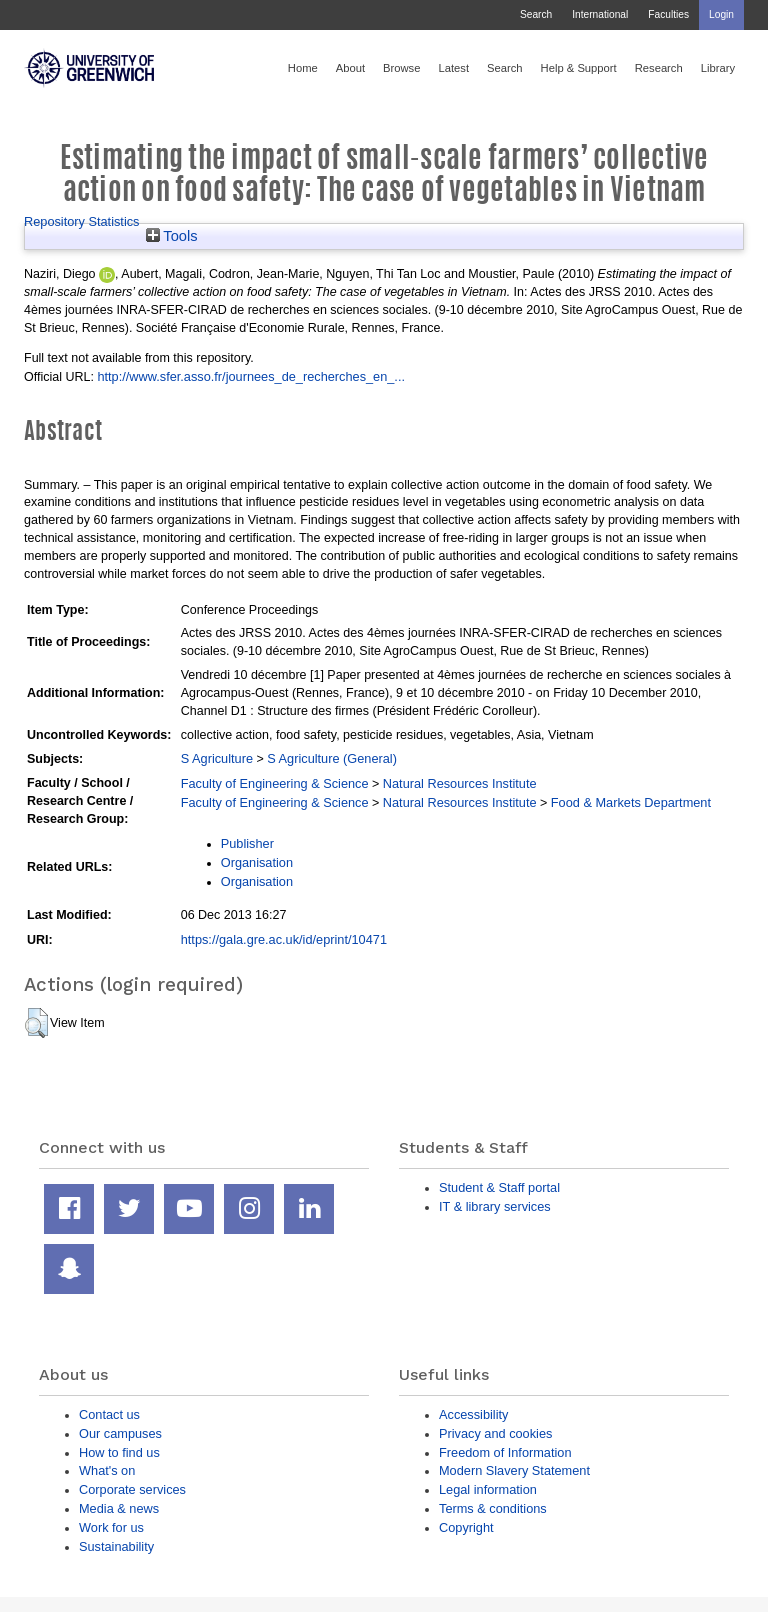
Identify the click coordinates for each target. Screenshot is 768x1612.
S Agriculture (217, 758)
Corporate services (132, 1489)
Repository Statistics (82, 221)
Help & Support (579, 68)
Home (303, 68)
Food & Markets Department (631, 802)
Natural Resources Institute (460, 783)
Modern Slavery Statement (514, 1470)
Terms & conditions (493, 1508)
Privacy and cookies (495, 1433)
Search (536, 14)
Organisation (257, 862)
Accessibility (473, 1414)
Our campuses (120, 1433)
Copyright (466, 1527)
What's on (107, 1470)
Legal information (488, 1489)
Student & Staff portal (499, 1187)
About (350, 68)
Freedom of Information (505, 1452)
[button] (36, 1023)
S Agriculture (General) (332, 758)
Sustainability (116, 1546)
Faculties (668, 14)
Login (721, 14)
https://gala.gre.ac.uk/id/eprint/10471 (284, 939)
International (600, 14)
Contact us (109, 1414)
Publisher (247, 843)
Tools (172, 236)
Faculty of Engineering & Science (275, 783)
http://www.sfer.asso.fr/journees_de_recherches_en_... (251, 376)
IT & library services (495, 1206)
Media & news (119, 1508)
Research (659, 68)
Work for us (111, 1527)
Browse (401, 68)
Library (718, 68)
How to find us (119, 1452)
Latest (453, 68)
